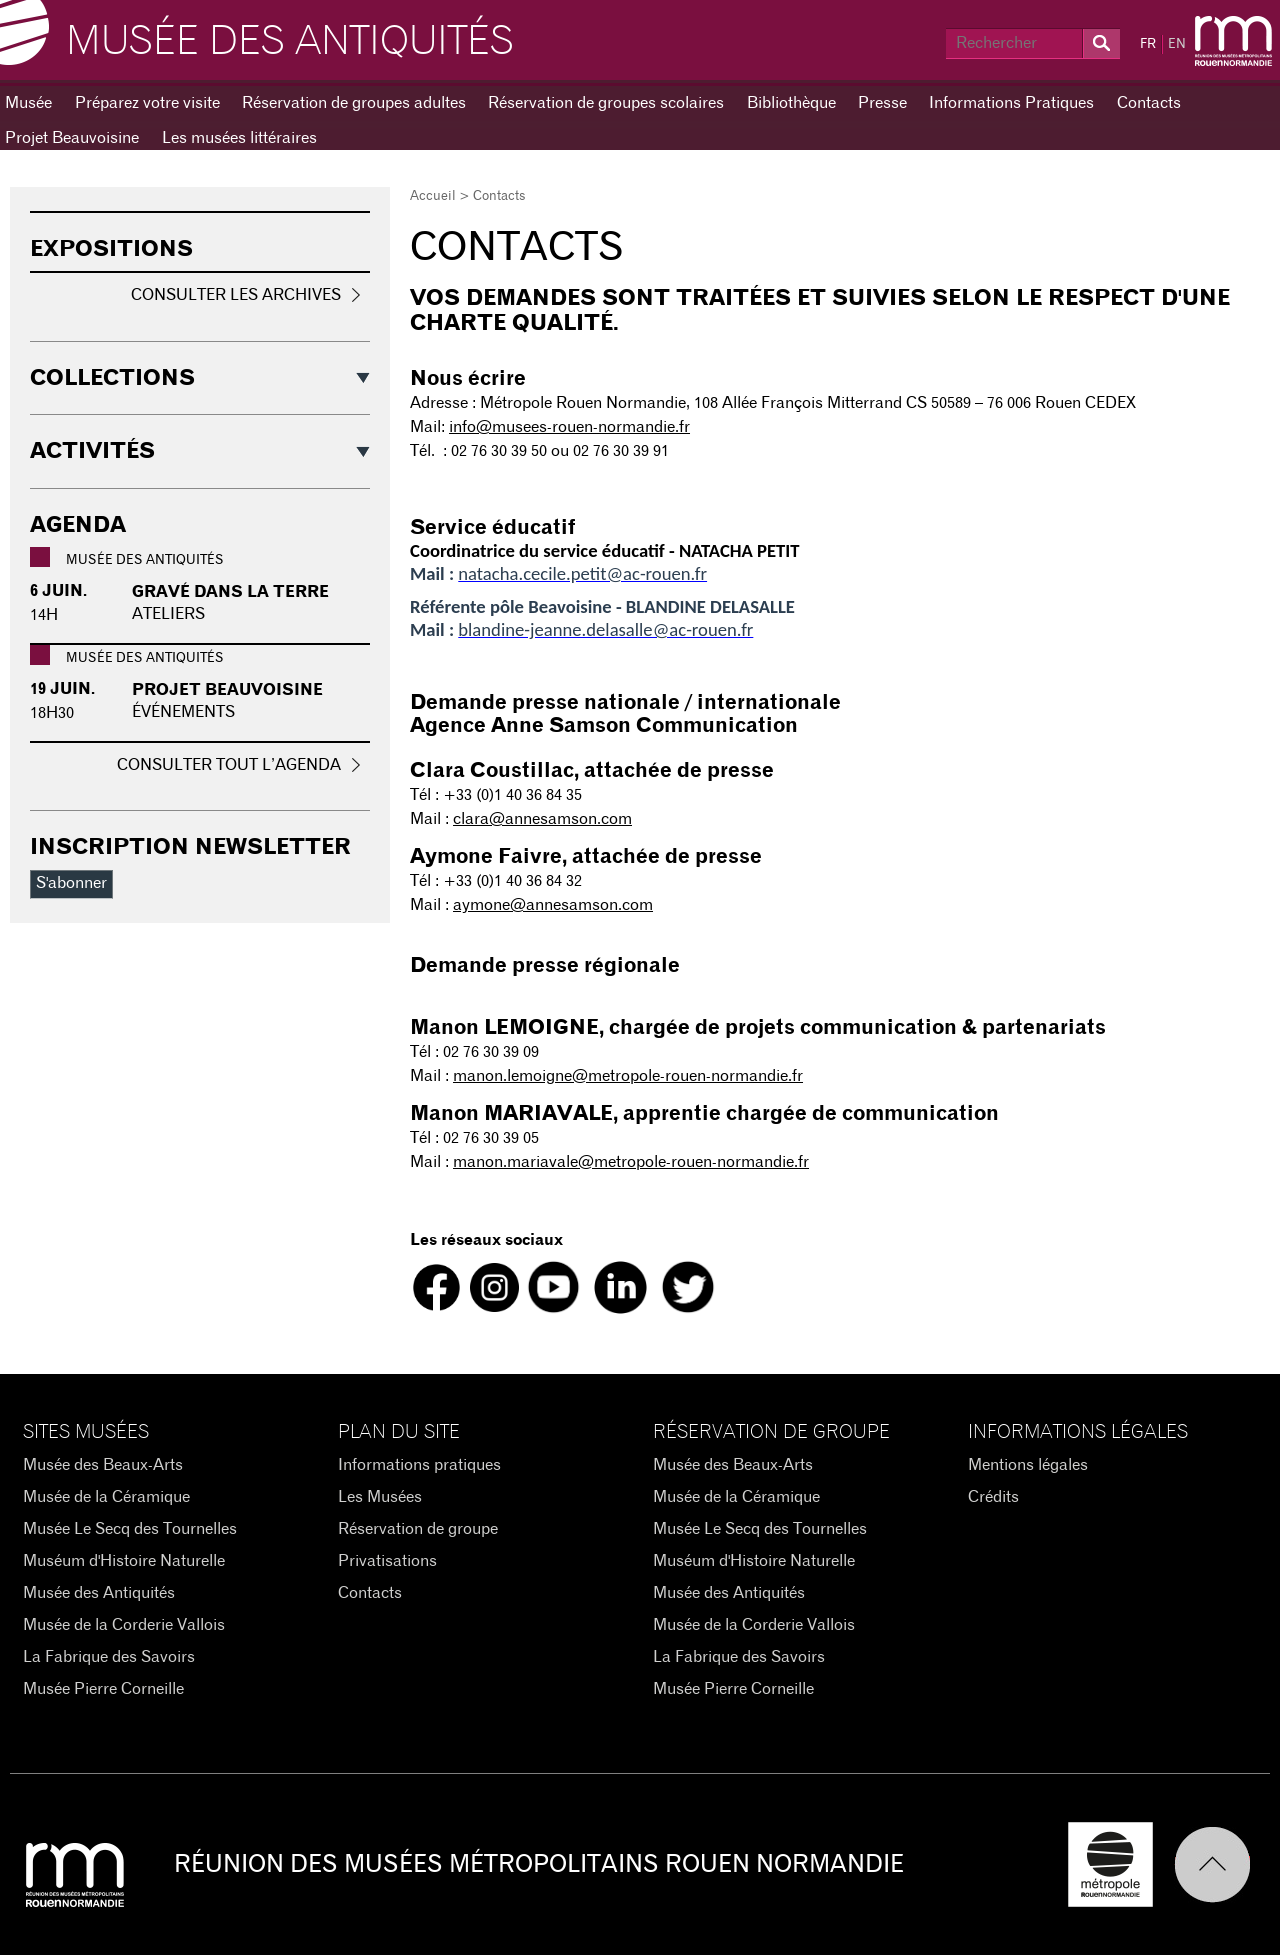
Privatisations (387, 1561)
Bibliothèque (791, 103)
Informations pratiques (419, 1465)
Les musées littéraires (239, 138)
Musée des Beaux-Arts (103, 1465)
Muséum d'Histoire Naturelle (124, 1561)
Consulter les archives (236, 295)
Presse (882, 103)
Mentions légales (1028, 1465)
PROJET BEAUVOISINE (227, 690)
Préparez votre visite (147, 103)
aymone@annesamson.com (553, 905)
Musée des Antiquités (290, 42)
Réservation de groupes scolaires (606, 103)
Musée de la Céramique (106, 1497)
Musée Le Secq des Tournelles (130, 1529)
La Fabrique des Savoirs (109, 1657)
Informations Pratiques (1011, 103)
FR (1148, 44)
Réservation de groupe (418, 1529)
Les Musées (380, 1497)
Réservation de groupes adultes (354, 103)
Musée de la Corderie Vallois (124, 1625)
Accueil (433, 196)
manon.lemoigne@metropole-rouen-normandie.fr (628, 1076)
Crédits (993, 1497)
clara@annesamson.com (542, 819)
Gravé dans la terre (230, 592)
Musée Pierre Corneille (103, 1689)
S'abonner (71, 883)
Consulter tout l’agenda (229, 765)
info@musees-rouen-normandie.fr (569, 427)
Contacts (1149, 103)
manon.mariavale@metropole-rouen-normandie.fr (631, 1162)
